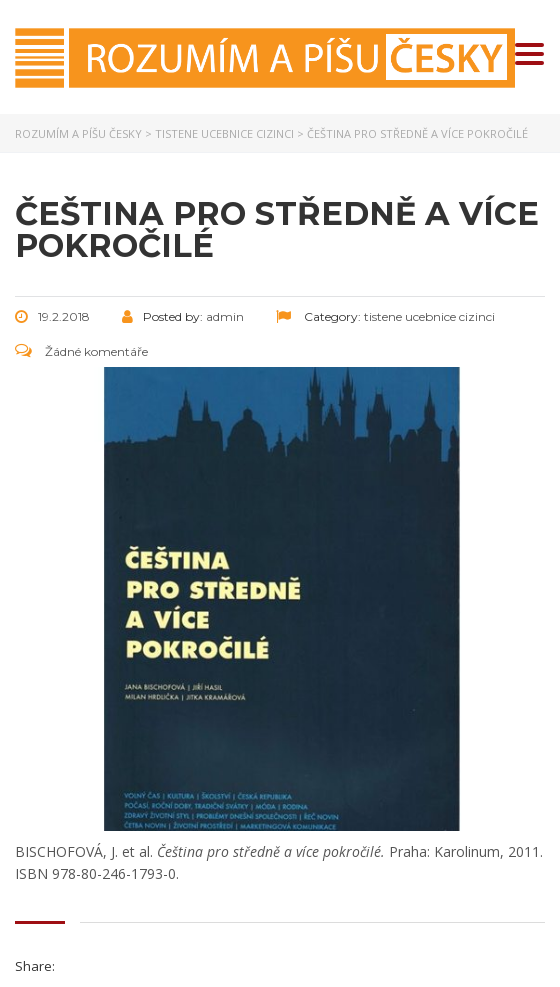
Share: (35, 966)
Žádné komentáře (81, 351)
